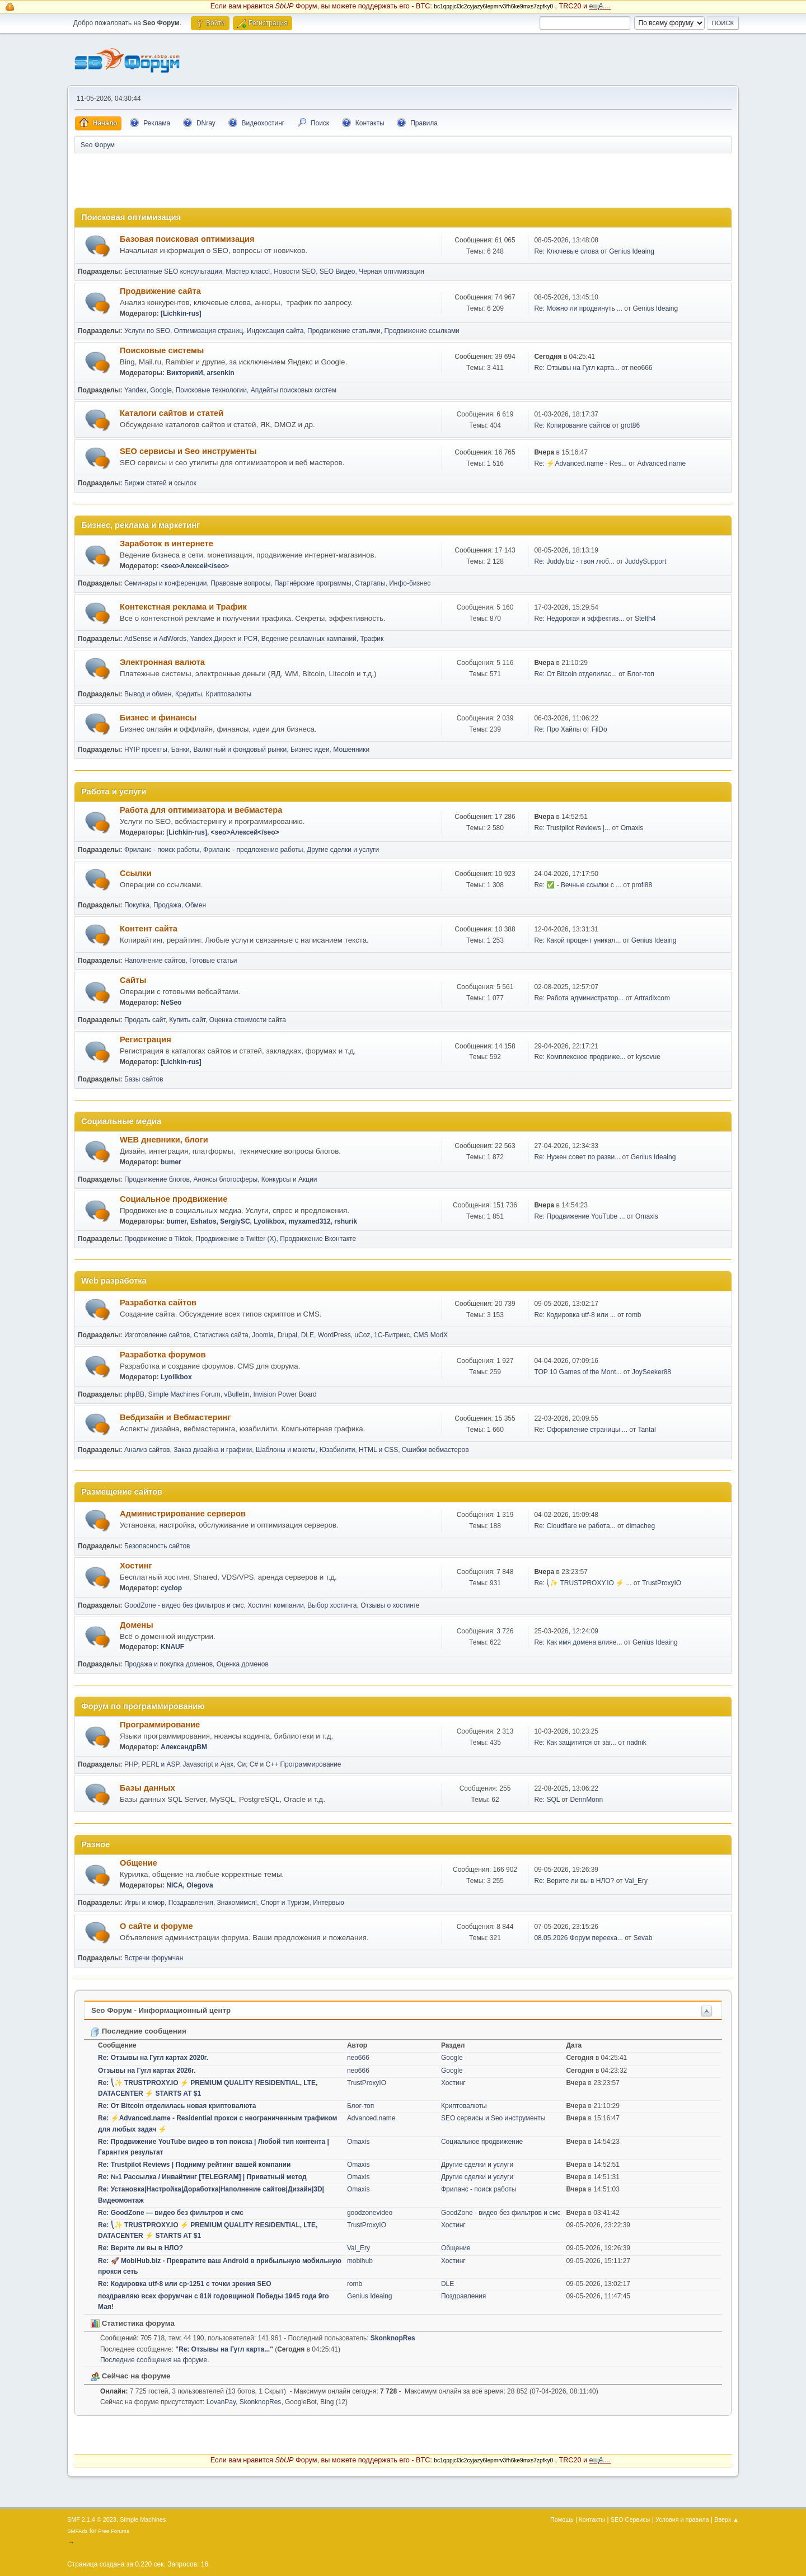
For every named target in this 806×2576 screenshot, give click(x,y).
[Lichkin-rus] (181, 313)
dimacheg (640, 1526)
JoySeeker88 (651, 1372)
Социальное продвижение (173, 1199)
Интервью (328, 1903)
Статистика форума (133, 2323)
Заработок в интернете (166, 543)
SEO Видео (337, 271)
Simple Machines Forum (184, 1394)
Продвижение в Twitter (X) (236, 1239)
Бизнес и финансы (158, 717)
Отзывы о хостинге (389, 1605)
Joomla (263, 1335)
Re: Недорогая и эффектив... (579, 618)
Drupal (287, 1335)
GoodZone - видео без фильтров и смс (184, 1605)
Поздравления (190, 1903)
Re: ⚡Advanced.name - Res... (580, 463)
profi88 (642, 885)
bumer (171, 1162)
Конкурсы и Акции (289, 1179)
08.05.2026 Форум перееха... (578, 1938)
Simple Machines (143, 2519)
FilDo (599, 729)
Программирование (160, 1724)
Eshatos (203, 1221)
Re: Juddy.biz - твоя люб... (574, 561)
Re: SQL (547, 1800)
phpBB (134, 1394)
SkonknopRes (393, 2338)
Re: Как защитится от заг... (575, 1742)
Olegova (199, 1885)
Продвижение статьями (344, 331)
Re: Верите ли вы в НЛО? (574, 1881)
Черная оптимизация (391, 271)
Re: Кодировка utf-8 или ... (574, 1315)
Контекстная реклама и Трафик (183, 606)
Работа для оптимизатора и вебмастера (201, 809)
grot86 (630, 425)
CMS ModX (431, 1335)
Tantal (647, 1430)
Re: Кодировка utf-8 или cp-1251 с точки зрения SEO (184, 2284)
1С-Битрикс (392, 1335)
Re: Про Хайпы (557, 729)
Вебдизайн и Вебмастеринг (175, 1417)
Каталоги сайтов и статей (171, 413)
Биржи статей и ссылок (160, 483)
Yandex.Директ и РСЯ (223, 639)
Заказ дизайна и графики (213, 1450)
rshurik (345, 1221)
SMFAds (77, 2531)
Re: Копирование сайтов (572, 425)
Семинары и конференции (165, 583)
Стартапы (370, 583)
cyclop (171, 1588)
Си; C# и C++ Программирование (289, 1764)
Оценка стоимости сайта (247, 1020)
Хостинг (136, 1565)
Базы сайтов (143, 1079)
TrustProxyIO (661, 1583)
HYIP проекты (145, 749)
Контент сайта (148, 928)
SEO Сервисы (630, 2519)
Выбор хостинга (332, 1605)
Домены (136, 1624)
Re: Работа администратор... (579, 998)
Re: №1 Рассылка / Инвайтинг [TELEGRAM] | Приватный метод (202, 2177)
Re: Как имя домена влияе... (578, 1642)
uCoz (362, 1335)
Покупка (136, 905)
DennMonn (586, 1800)
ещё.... (600, 6)
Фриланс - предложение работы (253, 850)
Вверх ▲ (726, 2519)
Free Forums (113, 2531)
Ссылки (136, 873)
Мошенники (351, 749)
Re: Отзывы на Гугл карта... (577, 368)
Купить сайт (187, 1020)
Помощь (562, 2519)
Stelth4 (645, 618)
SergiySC (235, 1221)
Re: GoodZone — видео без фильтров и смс (170, 2213)
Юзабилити (337, 1450)
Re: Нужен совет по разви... (577, 1157)
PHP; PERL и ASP (151, 1764)
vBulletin (236, 1394)
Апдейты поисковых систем (293, 390)
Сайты (133, 980)
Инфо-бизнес (409, 583)
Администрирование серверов (183, 1513)
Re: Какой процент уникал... (577, 940)
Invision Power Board (284, 1394)
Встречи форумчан (153, 1958)
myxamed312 (309, 1221)
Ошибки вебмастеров (435, 1450)
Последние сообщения (138, 2031)
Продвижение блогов (157, 1179)
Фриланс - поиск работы (162, 850)
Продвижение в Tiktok (158, 1239)
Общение (138, 1862)
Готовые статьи (213, 960)
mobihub (360, 2261)
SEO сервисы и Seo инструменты (188, 451)
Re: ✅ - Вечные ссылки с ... (577, 885)
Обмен (195, 905)
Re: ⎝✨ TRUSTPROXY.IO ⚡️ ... (582, 1583)
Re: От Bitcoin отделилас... (575, 674)
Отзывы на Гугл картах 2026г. (146, 2070)
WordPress (334, 1335)
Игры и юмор (144, 1903)
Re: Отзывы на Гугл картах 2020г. (153, 2058)
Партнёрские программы (313, 583)
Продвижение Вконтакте (318, 1239)
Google (161, 390)
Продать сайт (145, 1020)
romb (633, 1315)
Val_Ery (636, 1881)
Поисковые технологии (211, 390)
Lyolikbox (269, 1221)
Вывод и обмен (147, 694)
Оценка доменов (243, 1664)
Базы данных (147, 1787)
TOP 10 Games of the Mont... (577, 1372)
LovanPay (221, 2402)
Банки (180, 749)
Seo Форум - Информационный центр (161, 2010)
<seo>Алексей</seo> (195, 566)
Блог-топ (640, 674)
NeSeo (171, 1002)
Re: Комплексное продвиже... (579, 1057)
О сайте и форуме (156, 1926)
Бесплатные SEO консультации (173, 271)
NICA (174, 1885)
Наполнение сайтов (155, 960)
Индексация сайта (275, 331)
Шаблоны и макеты (286, 1450)
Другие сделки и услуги (343, 850)
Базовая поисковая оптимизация (187, 239)
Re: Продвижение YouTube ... (579, 1216)
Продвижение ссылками (421, 331)
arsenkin (220, 373)
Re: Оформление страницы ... (580, 1430)
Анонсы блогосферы (226, 1179)
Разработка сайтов (158, 1302)
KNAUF (172, 1647)
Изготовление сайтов (157, 1335)
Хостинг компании (275, 1605)
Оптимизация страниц (208, 331)
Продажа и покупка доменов (168, 1664)
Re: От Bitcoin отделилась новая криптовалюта (177, 2106)
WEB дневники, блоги (164, 1139)
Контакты (592, 2519)
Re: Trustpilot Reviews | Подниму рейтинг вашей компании (194, 2164)
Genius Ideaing (631, 251)
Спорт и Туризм (285, 1903)
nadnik (636, 1742)
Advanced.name (662, 463)
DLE (307, 1335)
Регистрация (145, 1039)
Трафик (372, 639)
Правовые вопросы (240, 583)
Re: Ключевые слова (566, 251)
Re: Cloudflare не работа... (574, 1526)
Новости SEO (295, 271)
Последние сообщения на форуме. (154, 2360)
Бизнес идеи (310, 749)
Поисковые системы (162, 350)
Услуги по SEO (147, 331)
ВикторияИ (184, 373)
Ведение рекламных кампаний (309, 639)
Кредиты (188, 694)
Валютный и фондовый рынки (240, 749)
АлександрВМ (184, 1747)
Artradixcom (652, 998)
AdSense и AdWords (155, 639)
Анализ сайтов (147, 1450)
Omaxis (632, 828)
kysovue (648, 1057)
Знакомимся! (237, 1903)
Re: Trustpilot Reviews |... (572, 828)
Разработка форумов (163, 1354)
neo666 (641, 368)
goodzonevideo (369, 2213)
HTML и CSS (378, 1450)
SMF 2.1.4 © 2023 (91, 2519)
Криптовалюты (229, 694)
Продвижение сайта (160, 291)
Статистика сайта (221, 1335)
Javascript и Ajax (208, 1764)
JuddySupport (645, 561)
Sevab (642, 1938)
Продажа (167, 905)
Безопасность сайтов (157, 1546)
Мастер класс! (248, 271)
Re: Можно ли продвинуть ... (578, 308)
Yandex (135, 390)
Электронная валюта (162, 662)
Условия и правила (682, 2519)
